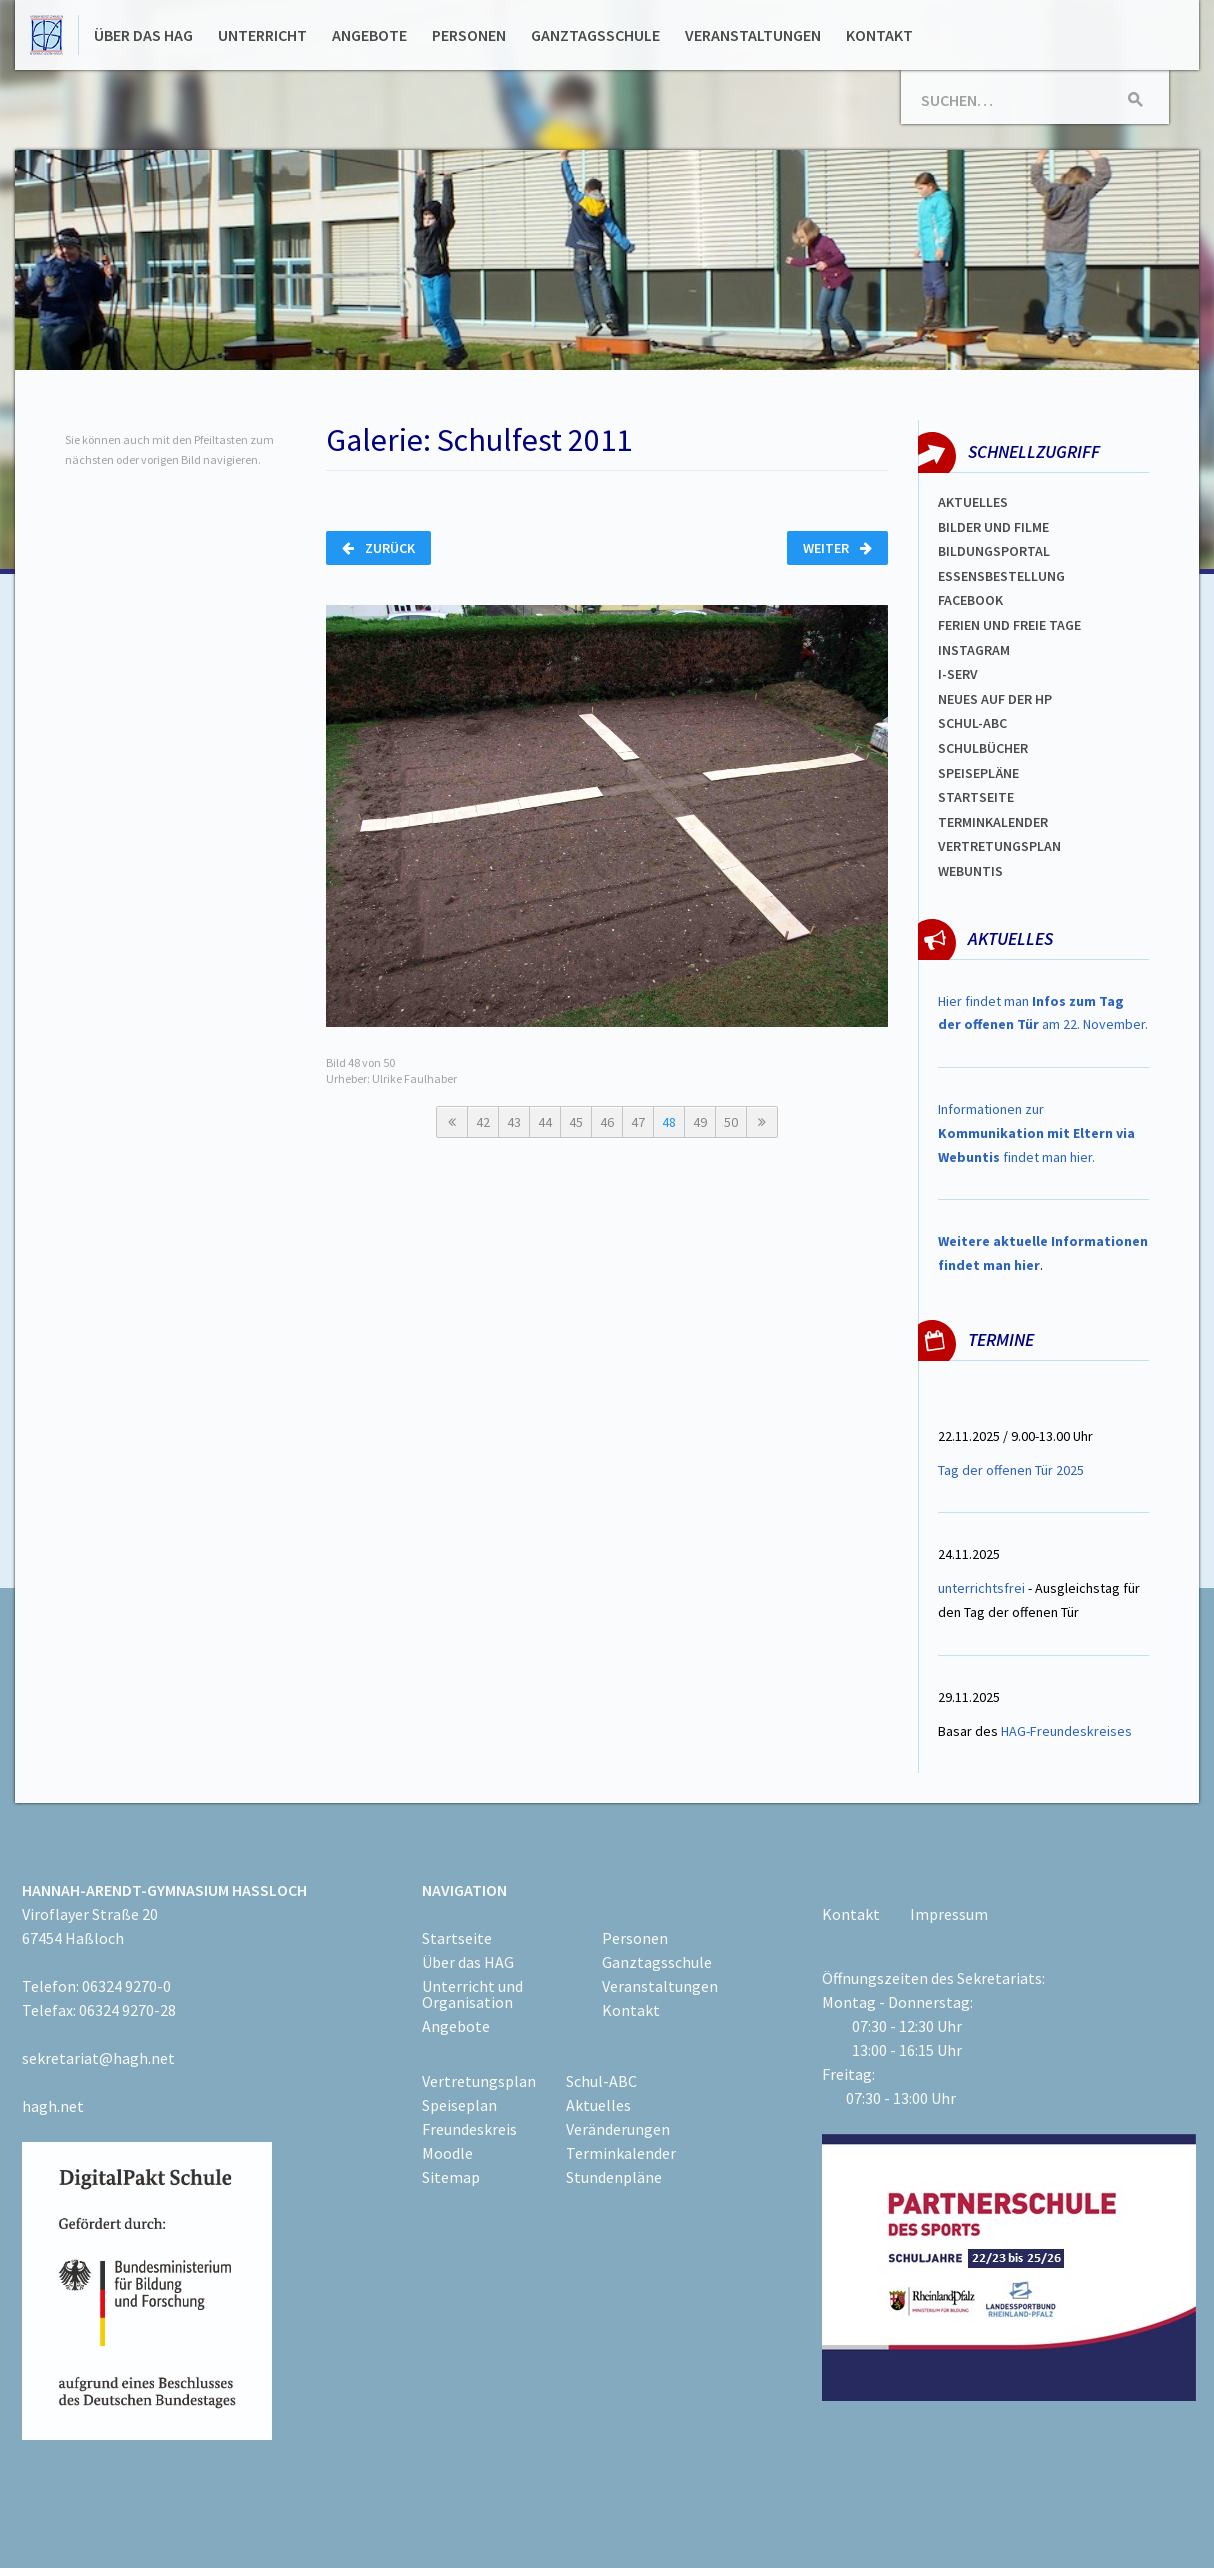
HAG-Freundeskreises (1066, 1731)
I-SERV (958, 674)
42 (483, 1122)
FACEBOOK (970, 600)
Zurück (378, 548)
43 (514, 1122)
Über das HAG (143, 35)
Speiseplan (459, 2105)
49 (700, 1122)
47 (638, 1122)
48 (669, 1122)
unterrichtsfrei (981, 1588)
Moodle (447, 2153)
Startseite (976, 797)
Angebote (369, 35)
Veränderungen (618, 2129)
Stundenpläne (614, 2177)
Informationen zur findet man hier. (1036, 1133)
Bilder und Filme (993, 527)
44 (545, 1122)
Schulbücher (983, 748)
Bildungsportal (994, 551)
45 (576, 1122)
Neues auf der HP (995, 699)
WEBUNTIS (970, 871)
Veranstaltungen (753, 35)
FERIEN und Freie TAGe (1009, 625)
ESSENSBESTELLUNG (1001, 576)
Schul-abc (972, 723)
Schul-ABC (601, 2081)
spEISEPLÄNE (978, 773)
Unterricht (262, 35)
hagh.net (53, 2106)
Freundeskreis (469, 2129)
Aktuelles (973, 502)
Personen (469, 35)
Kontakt (879, 35)
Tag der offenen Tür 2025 (1011, 1470)
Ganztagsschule (595, 35)
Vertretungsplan (479, 2081)
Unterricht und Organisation (472, 1994)
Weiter (837, 548)
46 (607, 1122)
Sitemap (451, 2177)
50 (731, 1122)
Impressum (949, 1914)
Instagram (974, 650)
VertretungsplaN (999, 846)
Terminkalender (993, 822)
